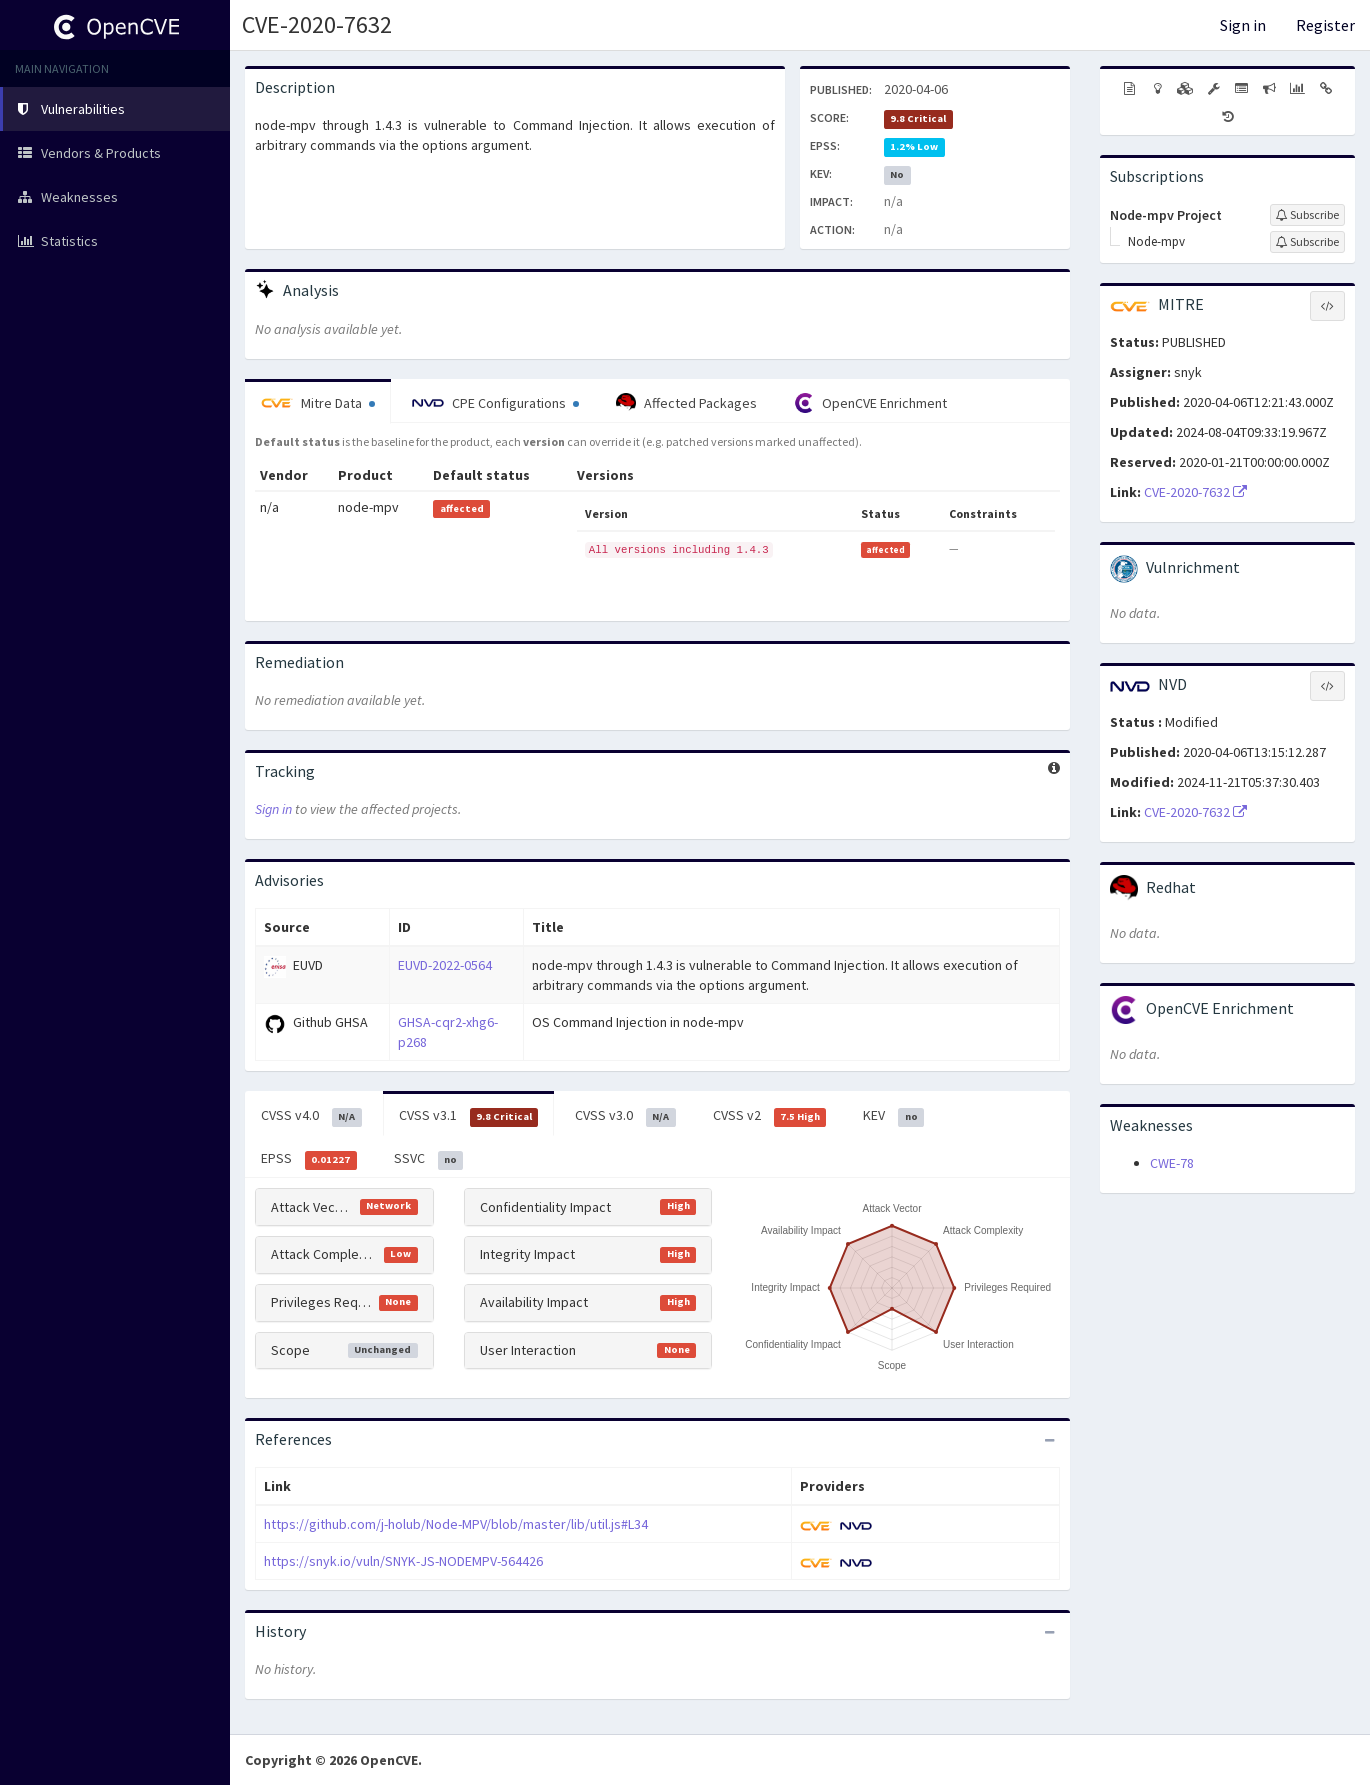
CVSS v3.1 (469, 1116)
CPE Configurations (495, 403)
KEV (893, 1116)
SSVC (429, 1159)
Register (1325, 25)
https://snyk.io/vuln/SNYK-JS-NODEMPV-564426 (403, 1561)
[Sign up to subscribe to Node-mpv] (1307, 242)
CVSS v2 (770, 1116)
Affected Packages (686, 403)
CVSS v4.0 (311, 1116)
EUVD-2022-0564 (445, 965)
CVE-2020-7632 (317, 24)
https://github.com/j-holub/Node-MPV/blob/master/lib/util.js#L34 (456, 1524)
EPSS (309, 1159)
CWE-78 (1172, 1163)
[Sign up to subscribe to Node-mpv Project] (1307, 215)
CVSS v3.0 (625, 1116)
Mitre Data (318, 403)
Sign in (1243, 25)
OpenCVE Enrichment (870, 403)
